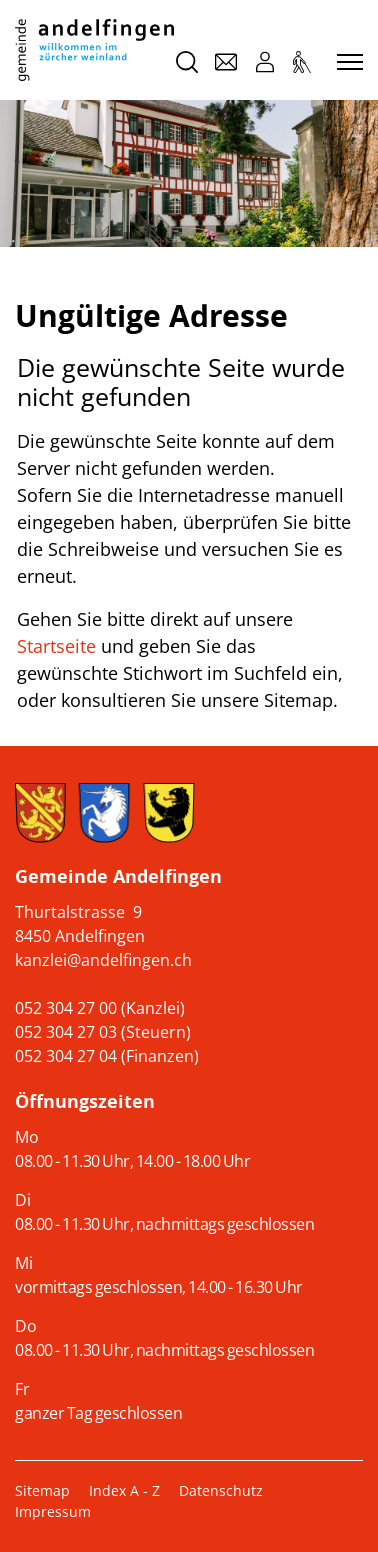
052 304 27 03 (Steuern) (103, 1032)
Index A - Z (124, 1490)
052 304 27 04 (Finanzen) (107, 1056)
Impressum (53, 1511)
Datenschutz (221, 1490)
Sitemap (42, 1490)
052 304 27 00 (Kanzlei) (100, 1008)
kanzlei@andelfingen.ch (103, 960)
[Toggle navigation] (347, 63)
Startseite (56, 646)
